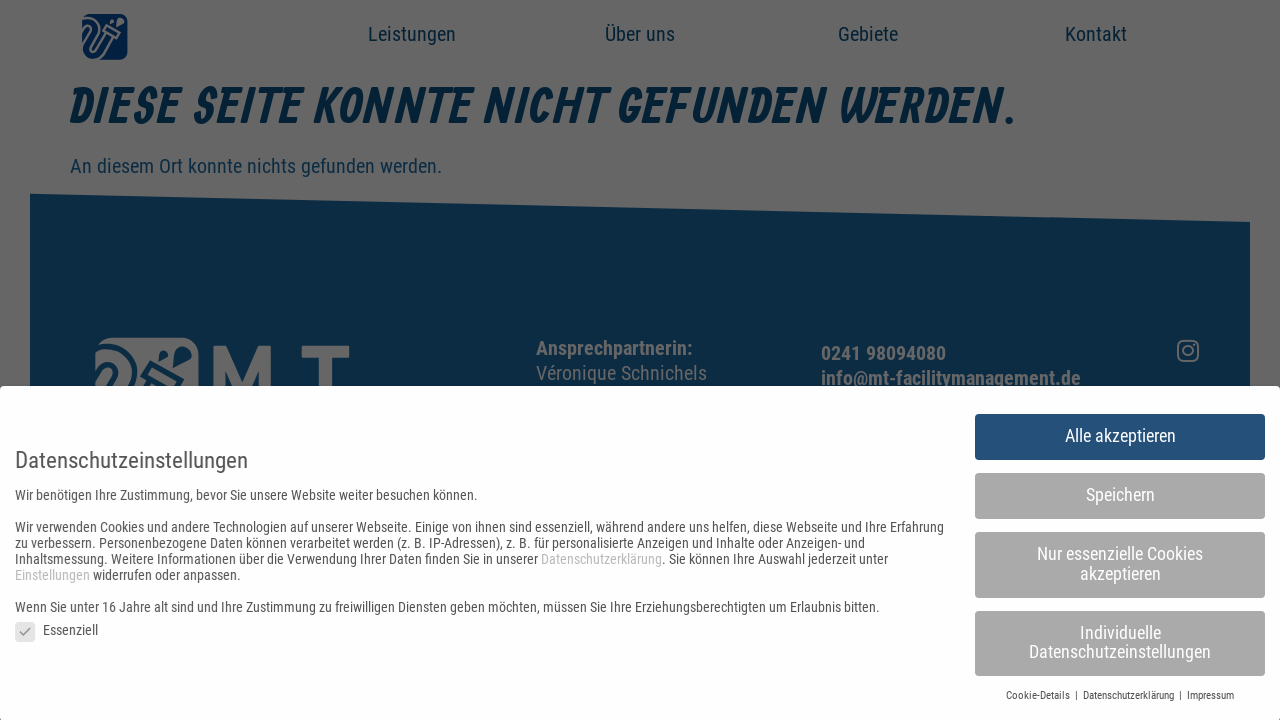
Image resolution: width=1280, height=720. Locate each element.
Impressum (1210, 700)
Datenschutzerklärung (601, 563)
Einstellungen (52, 579)
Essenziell (56, 634)
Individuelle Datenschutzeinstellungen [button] (1120, 647)
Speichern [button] (1120, 500)
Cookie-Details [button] (1039, 700)
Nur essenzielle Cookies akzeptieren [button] (1120, 569)
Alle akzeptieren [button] (1120, 441)
